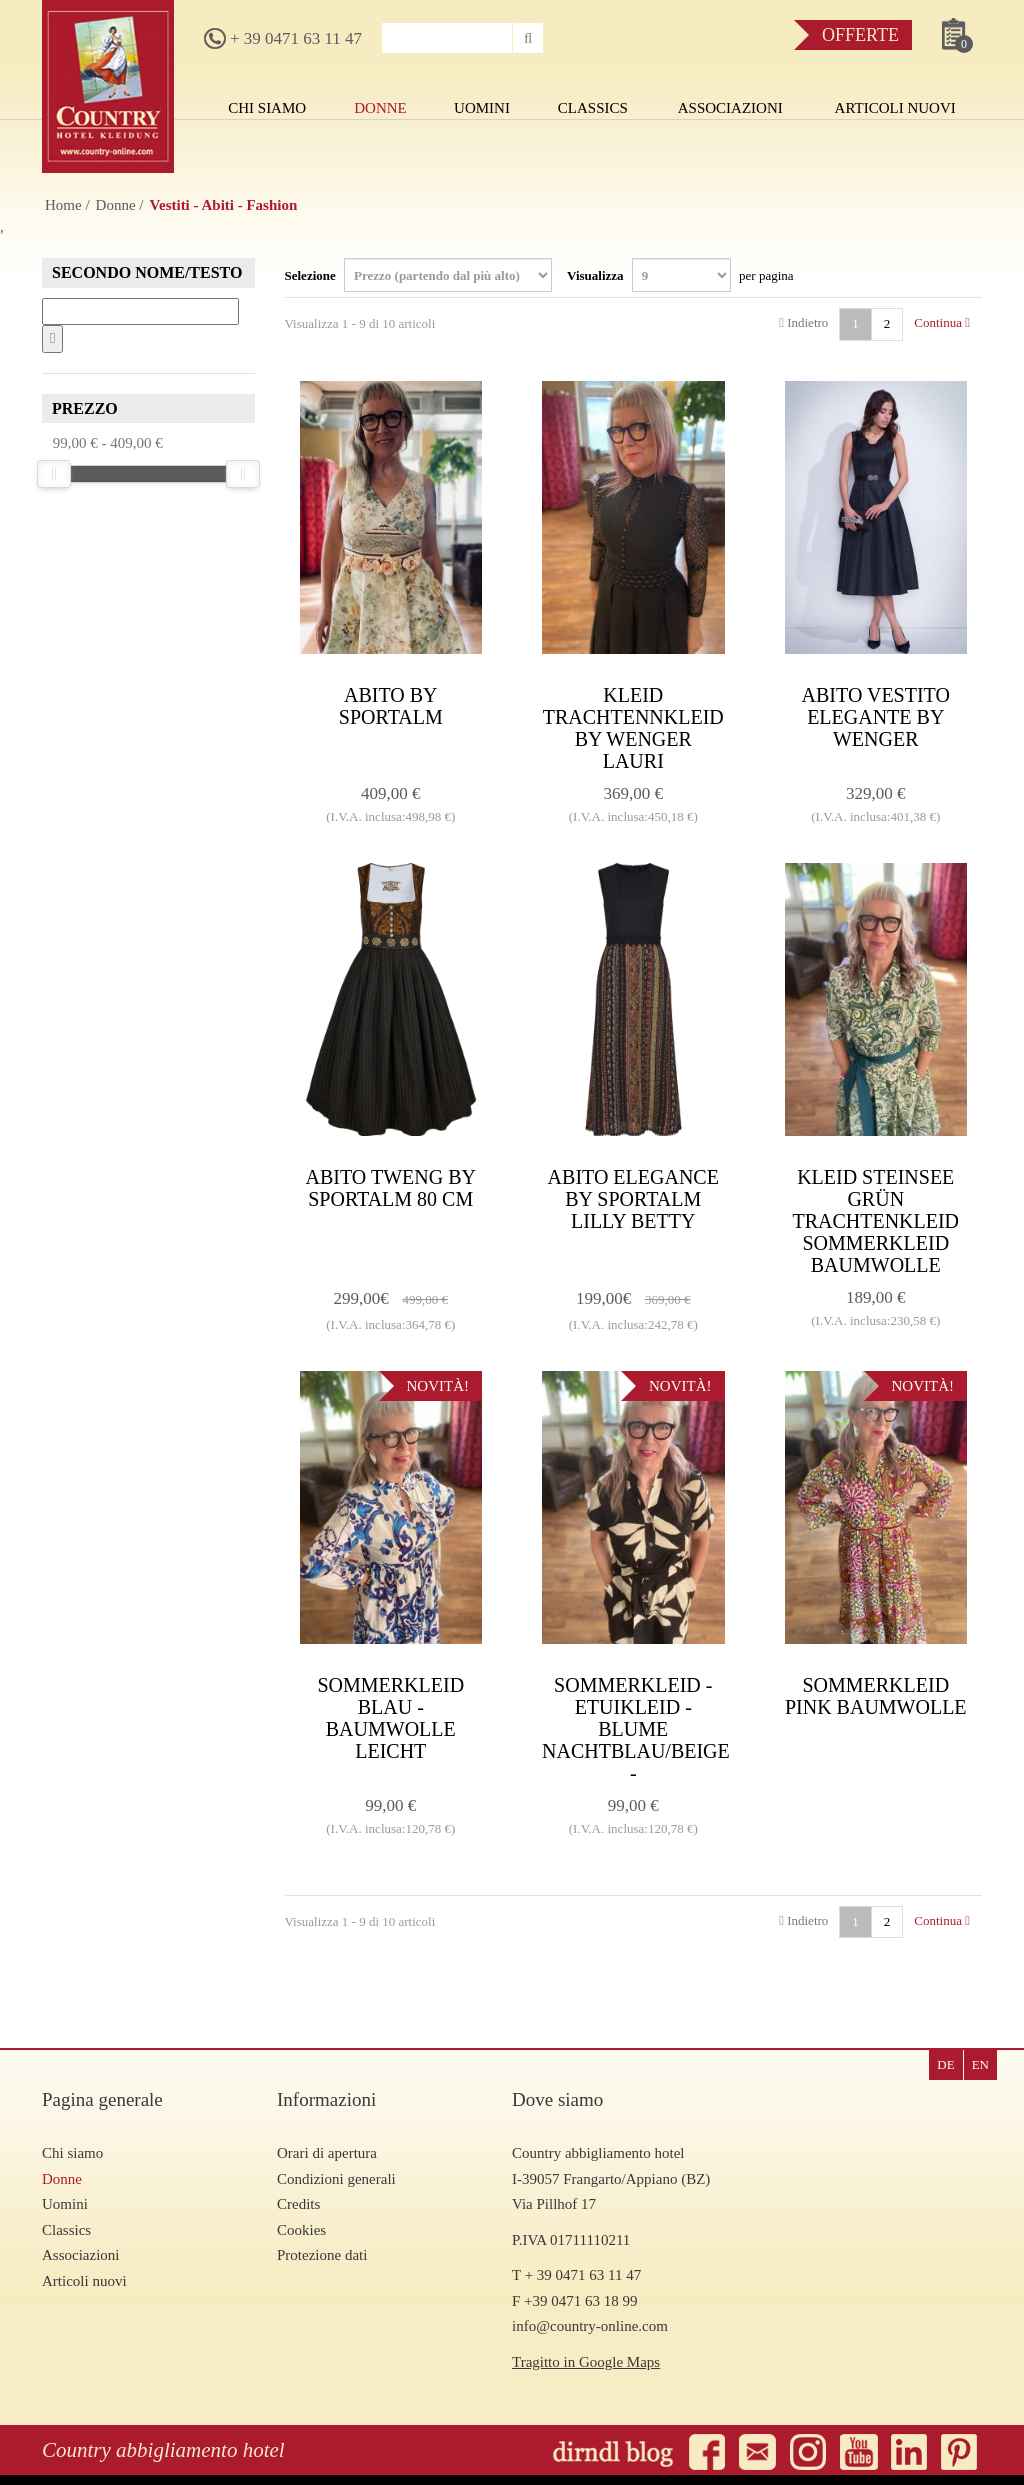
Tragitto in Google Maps (586, 2362)
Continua (942, 322)
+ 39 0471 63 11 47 (283, 38)
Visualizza (680, 275)
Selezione (419, 275)
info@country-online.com (590, 2326)
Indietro (803, 322)
